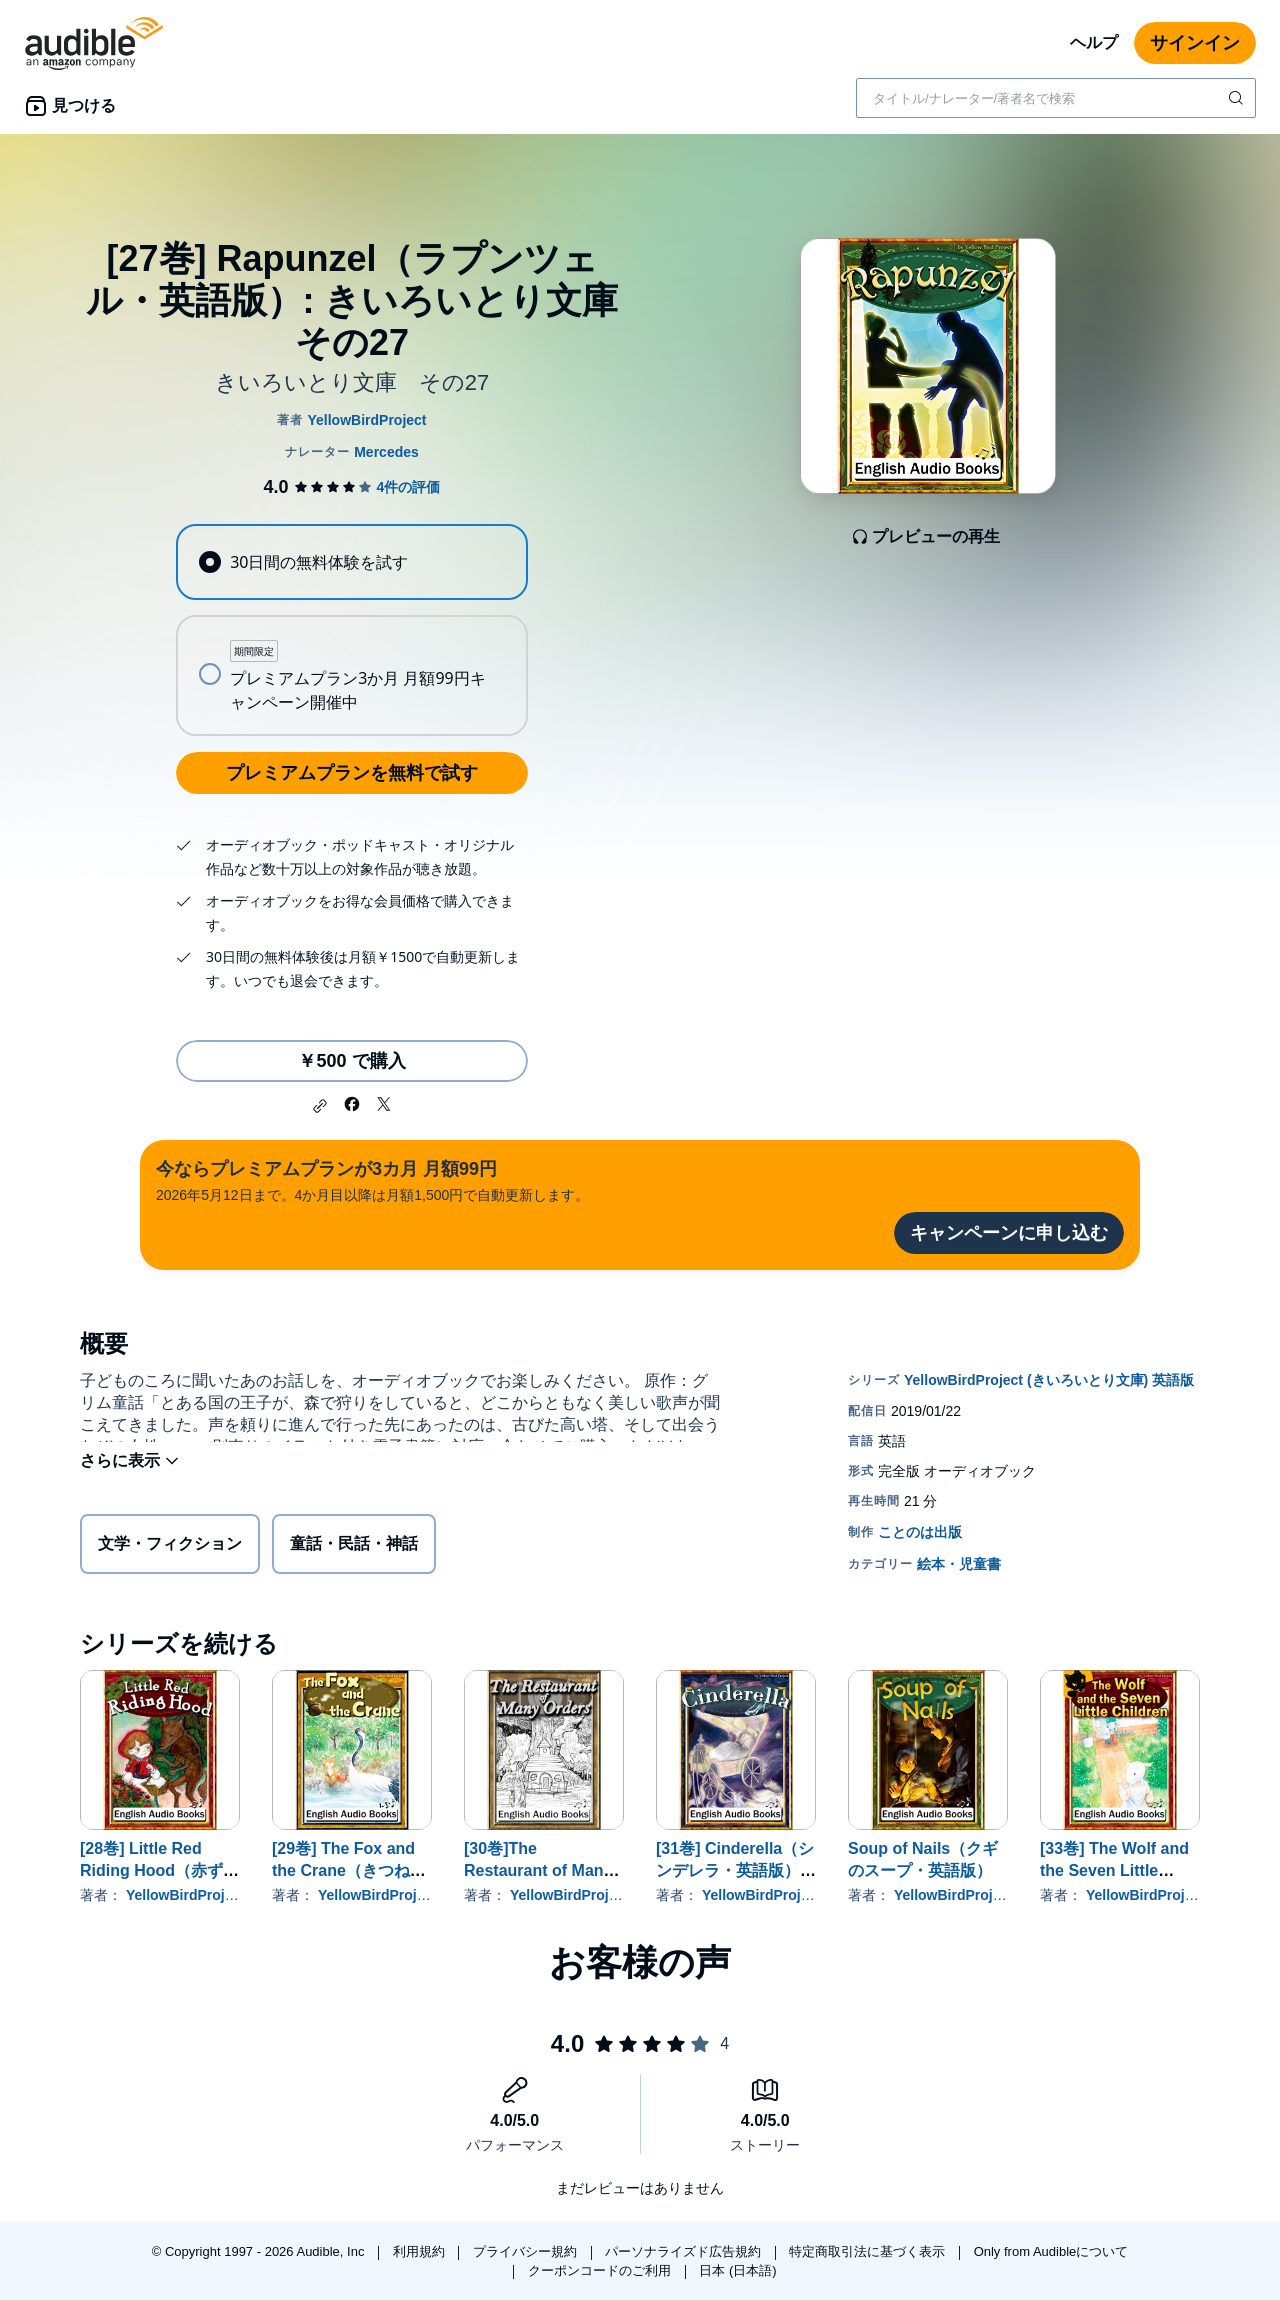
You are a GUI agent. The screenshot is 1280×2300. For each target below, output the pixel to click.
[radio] (352, 562)
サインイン (1195, 43)
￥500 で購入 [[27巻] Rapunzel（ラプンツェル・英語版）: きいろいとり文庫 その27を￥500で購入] (351, 1061)
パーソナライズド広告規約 (685, 2251)
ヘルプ (1094, 42)
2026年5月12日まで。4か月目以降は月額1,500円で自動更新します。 (372, 1179)
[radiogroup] (352, 630)
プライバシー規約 (527, 2251)
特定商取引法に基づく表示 (869, 2251)
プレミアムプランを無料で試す (352, 773)
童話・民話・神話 (354, 1547)
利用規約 (421, 2251)
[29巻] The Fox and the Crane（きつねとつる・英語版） (349, 1870)
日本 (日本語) (737, 2270)
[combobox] (1056, 98)
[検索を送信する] (1238, 98)
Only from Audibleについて (1051, 2251)
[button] (320, 1106)
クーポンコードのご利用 (601, 2270)
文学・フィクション (170, 1547)
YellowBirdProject (185, 1895)
